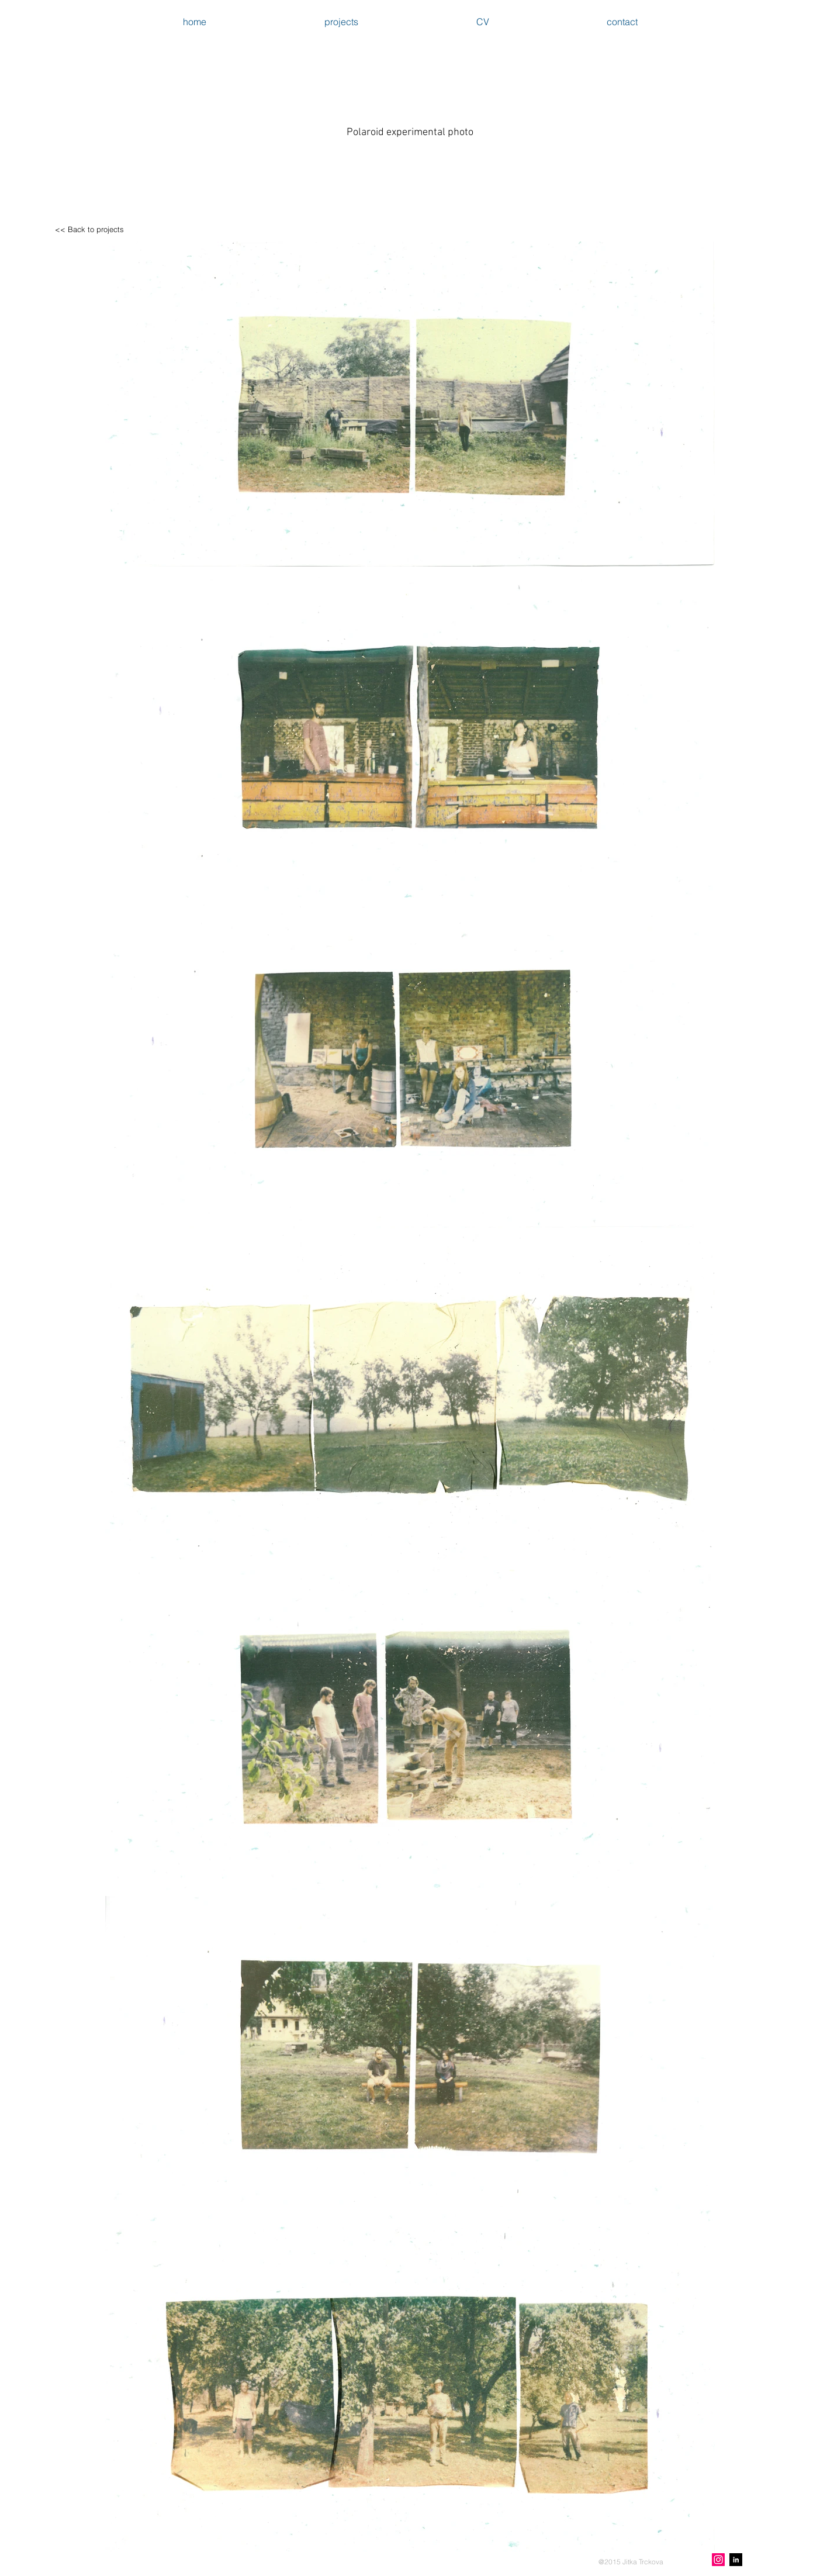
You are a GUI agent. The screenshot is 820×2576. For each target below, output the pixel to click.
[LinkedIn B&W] (735, 2559)
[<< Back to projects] (89, 229)
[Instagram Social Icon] (718, 2559)
